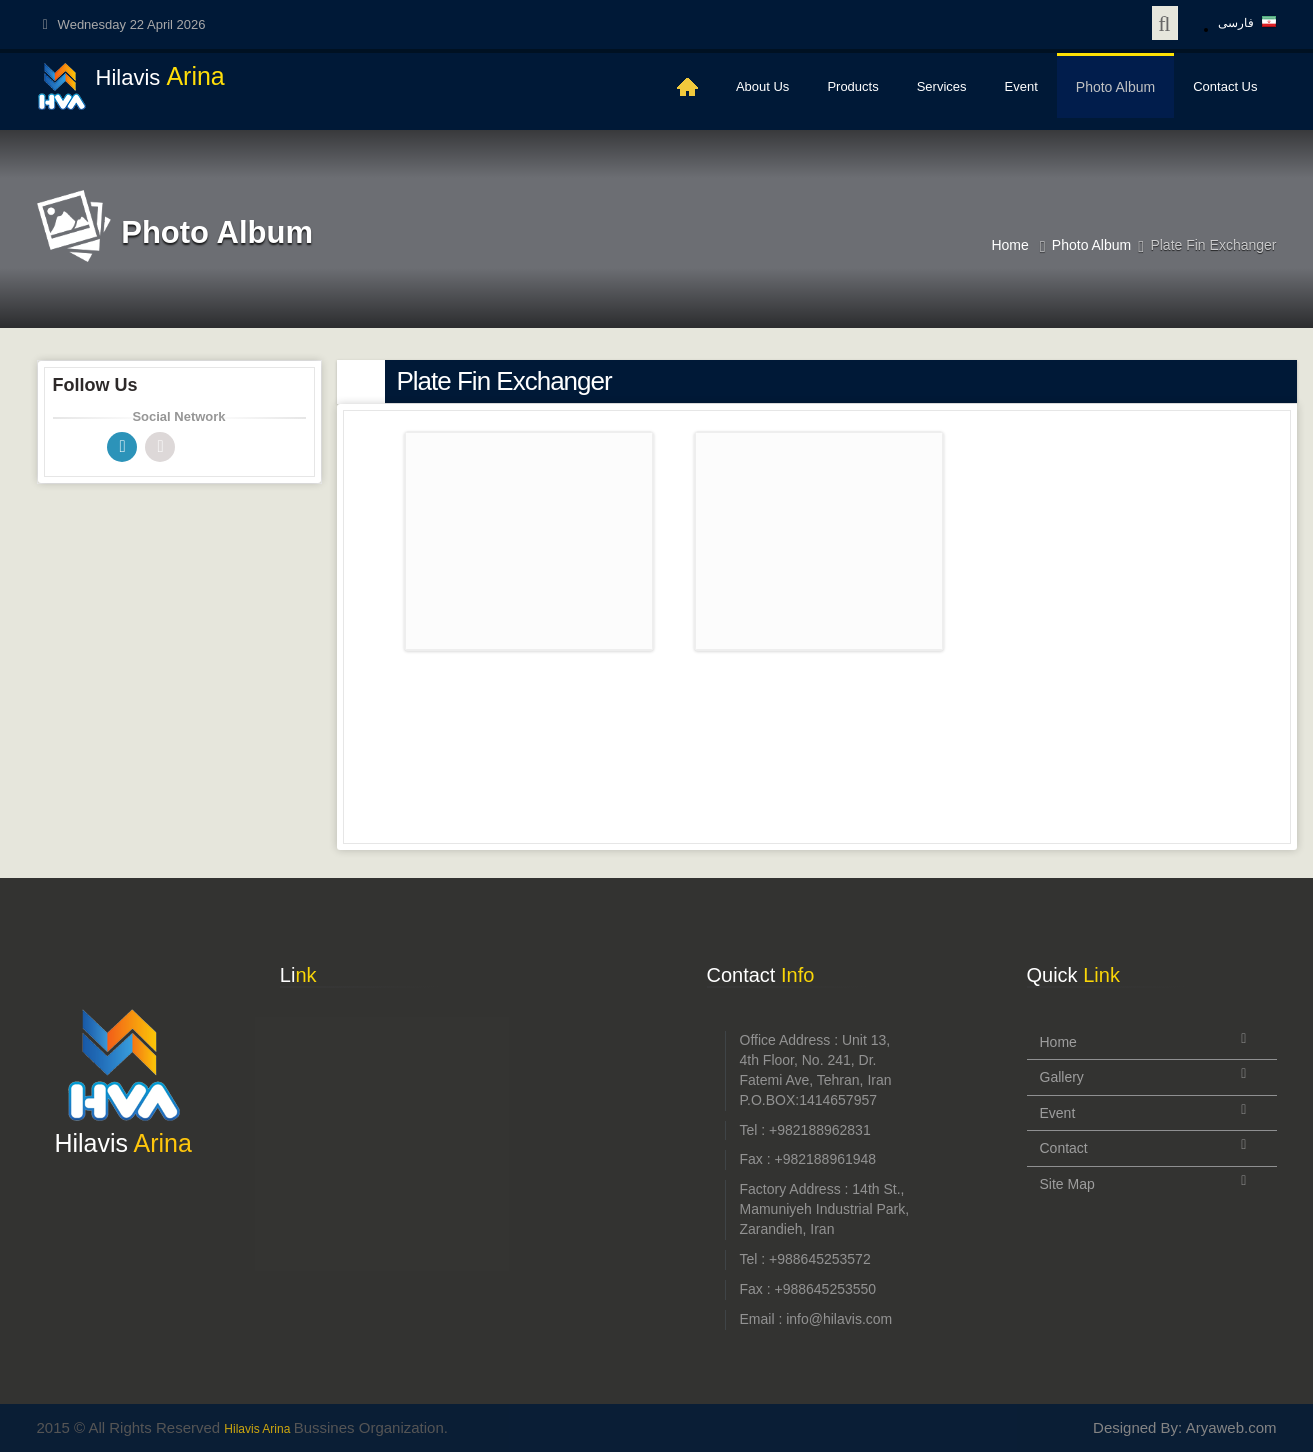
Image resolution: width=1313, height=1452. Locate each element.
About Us (762, 86)
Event (1021, 86)
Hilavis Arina (258, 1429)
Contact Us (1225, 86)
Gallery (1062, 1077)
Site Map (1067, 1184)
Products (852, 86)
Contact (1064, 1148)
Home (1009, 245)
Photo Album (1115, 87)
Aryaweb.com (1231, 1427)
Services (942, 86)
